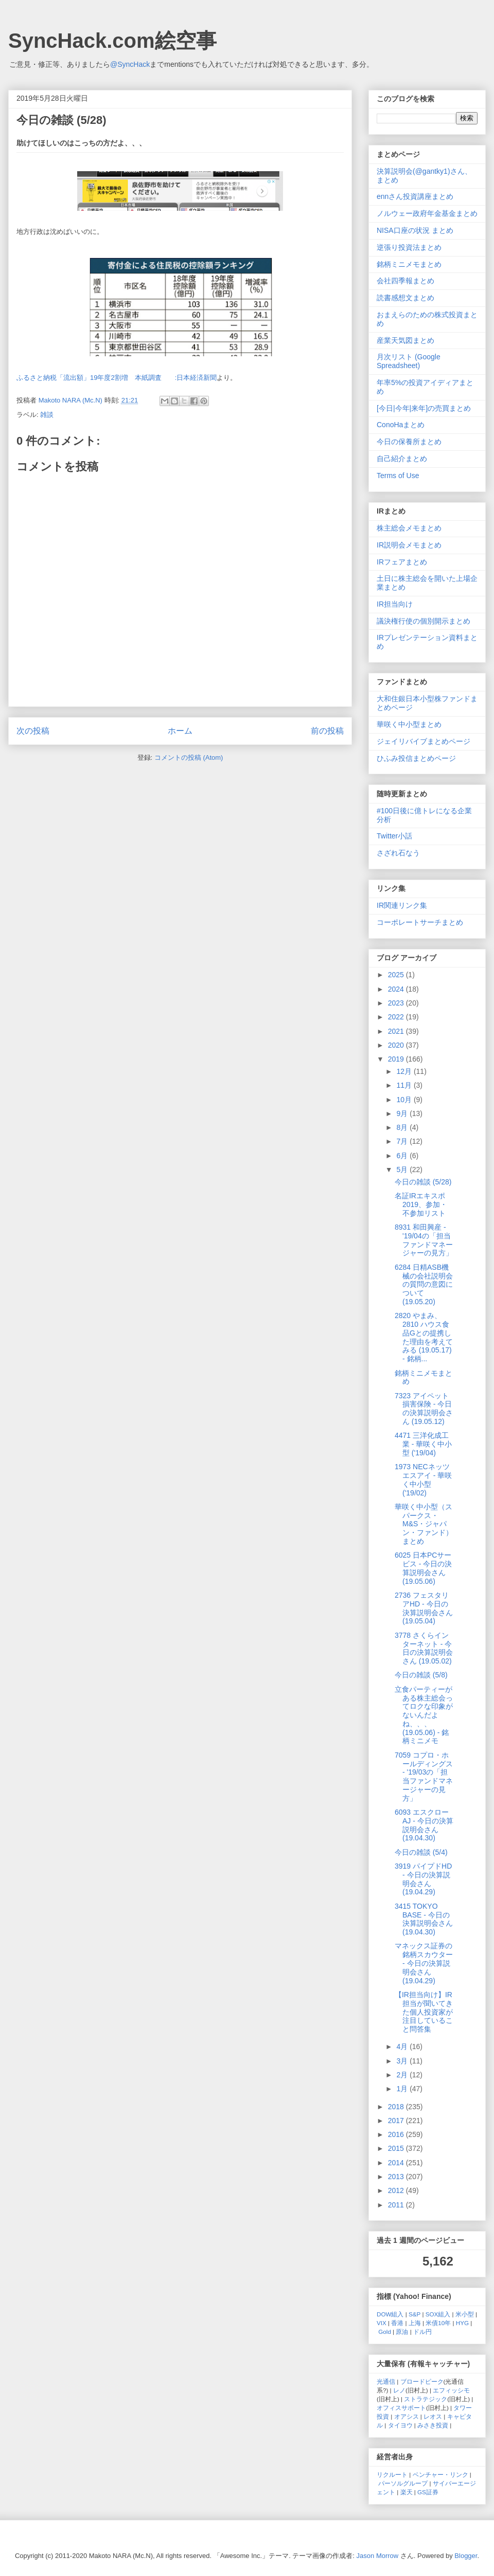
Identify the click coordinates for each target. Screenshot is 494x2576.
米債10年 (438, 2322)
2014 (397, 2163)
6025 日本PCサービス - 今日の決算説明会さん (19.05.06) (423, 1568)
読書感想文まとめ (405, 298)
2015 (397, 2148)
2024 (397, 989)
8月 (403, 1127)
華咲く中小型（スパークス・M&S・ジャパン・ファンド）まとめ (424, 1524)
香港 (397, 2322)
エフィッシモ (451, 2390)
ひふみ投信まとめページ (416, 758)
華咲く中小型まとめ (409, 724)
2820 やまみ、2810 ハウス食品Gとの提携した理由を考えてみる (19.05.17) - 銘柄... (424, 1337)
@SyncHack (130, 64)
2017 (397, 2120)
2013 (397, 2176)
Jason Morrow (378, 2556)
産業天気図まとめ (405, 340)
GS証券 (427, 2492)
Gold (384, 2331)
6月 (403, 1156)
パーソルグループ (403, 2483)
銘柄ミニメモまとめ (409, 264)
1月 (403, 2089)
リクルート (392, 2474)
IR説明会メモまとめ (409, 545)
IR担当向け (395, 604)
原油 (402, 2331)
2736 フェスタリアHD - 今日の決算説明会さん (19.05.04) (424, 1608)
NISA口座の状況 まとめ (415, 230)
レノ (399, 2390)
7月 (403, 1141)
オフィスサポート (401, 2407)
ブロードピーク (422, 2381)
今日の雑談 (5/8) (421, 1675)
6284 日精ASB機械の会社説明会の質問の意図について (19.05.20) (424, 1284)
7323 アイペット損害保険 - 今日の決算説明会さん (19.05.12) (424, 1409)
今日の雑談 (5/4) (421, 1852)
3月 (403, 2061)
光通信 (386, 2381)
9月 (403, 1113)
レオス (433, 2416)
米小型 (464, 2314)
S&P (414, 2314)
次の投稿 (32, 730)
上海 (415, 2322)
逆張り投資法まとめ (409, 247)
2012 (397, 2190)
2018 (397, 2107)
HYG (462, 2322)
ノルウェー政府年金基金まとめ (427, 213)
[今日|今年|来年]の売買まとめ (424, 408)
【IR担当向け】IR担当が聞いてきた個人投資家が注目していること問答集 (424, 2011)
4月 (403, 2046)
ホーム (180, 730)
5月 (403, 1169)
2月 (403, 2075)
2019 (397, 1059)
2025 (397, 975)
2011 (397, 2205)
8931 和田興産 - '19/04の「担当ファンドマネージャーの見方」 (424, 1240)
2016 (397, 2134)
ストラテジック (425, 2399)
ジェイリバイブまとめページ (423, 741)
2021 (397, 1031)
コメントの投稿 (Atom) (188, 757)
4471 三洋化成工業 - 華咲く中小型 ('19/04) (423, 1444)
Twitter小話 (394, 836)
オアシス (406, 2416)
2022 (397, 1017)
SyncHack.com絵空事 (112, 40)
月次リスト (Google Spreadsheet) (408, 361)
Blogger (465, 2556)
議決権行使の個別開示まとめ (423, 621)
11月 (404, 1085)
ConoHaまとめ (401, 425)
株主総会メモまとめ (409, 528)
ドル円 (422, 2331)
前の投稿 (327, 730)
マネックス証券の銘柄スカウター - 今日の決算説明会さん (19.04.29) (424, 1963)
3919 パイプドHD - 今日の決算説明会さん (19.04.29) (423, 1879)
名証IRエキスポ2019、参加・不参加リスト (421, 1204)
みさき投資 (432, 2425)
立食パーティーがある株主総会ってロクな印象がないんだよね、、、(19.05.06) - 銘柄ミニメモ (424, 1715)
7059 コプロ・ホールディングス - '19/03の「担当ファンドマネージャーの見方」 (424, 1776)
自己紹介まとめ (402, 458)
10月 (404, 1099)
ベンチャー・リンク (440, 2474)
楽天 (406, 2492)
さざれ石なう (398, 853)
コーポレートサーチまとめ (420, 922)
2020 (397, 1045)
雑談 (47, 414)
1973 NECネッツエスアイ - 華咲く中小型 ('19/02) (423, 1479)
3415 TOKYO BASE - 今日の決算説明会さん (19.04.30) (424, 1919)
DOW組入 (390, 2314)
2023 (397, 1003)
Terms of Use (398, 475)
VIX (381, 2322)
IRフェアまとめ (402, 562)
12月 (404, 1071)
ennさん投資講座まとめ (415, 196)
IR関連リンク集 (402, 905)
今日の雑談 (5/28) (423, 1182)
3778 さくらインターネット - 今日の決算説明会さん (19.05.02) (424, 1648)
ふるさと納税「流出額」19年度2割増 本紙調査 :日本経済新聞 (116, 377)
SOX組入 (438, 2314)
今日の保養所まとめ (409, 441)
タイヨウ (400, 2425)
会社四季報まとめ (405, 281)
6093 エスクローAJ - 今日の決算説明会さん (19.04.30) (424, 1825)
